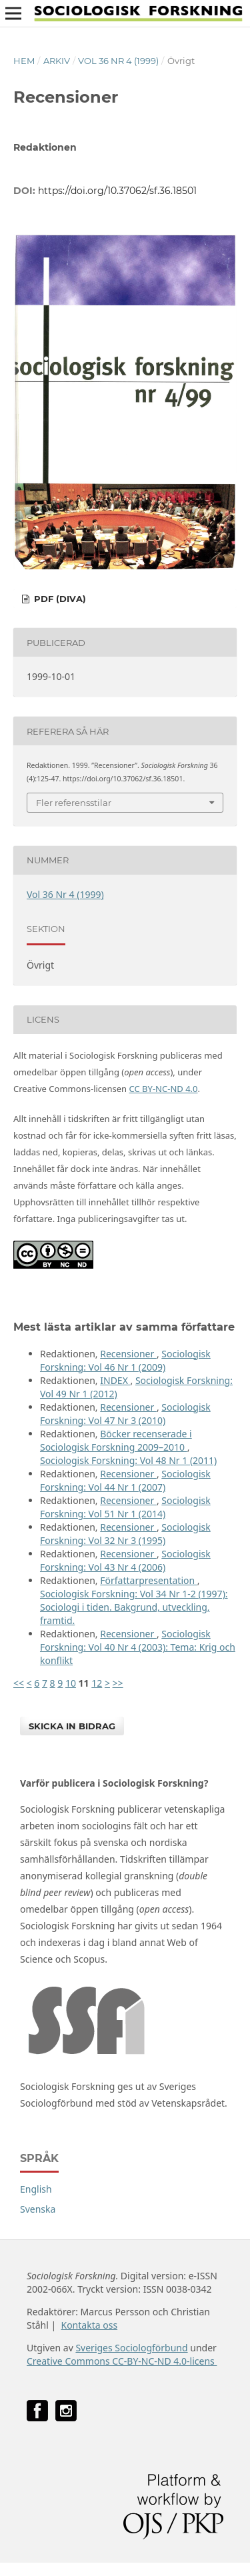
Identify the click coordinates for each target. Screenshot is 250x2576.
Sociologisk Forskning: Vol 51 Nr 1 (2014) (125, 1507)
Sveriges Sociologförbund (131, 2347)
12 (96, 1683)
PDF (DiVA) (58, 598)
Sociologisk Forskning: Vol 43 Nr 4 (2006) (125, 1560)
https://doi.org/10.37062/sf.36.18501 (117, 191)
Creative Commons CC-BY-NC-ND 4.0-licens (122, 2361)
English (36, 2189)
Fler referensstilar (73, 802)
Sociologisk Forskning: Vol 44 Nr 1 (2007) (125, 1480)
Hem (24, 60)
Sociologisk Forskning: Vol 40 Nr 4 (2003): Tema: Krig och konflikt (137, 1647)
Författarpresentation (148, 1580)
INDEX (115, 1380)
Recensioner (128, 1353)
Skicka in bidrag (72, 1726)
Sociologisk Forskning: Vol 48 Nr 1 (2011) (128, 1460)
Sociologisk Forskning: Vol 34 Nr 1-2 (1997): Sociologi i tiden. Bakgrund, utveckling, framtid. (134, 1607)
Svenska (37, 2209)
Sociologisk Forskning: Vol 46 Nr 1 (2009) (125, 1360)
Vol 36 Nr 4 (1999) (118, 60)
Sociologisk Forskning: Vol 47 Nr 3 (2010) (125, 1414)
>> (118, 1683)
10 (70, 1683)
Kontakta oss (89, 2325)
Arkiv (56, 60)
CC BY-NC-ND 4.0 (163, 1089)
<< (18, 1683)
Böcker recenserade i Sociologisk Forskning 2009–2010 (116, 1440)
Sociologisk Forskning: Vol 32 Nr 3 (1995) (125, 1534)
